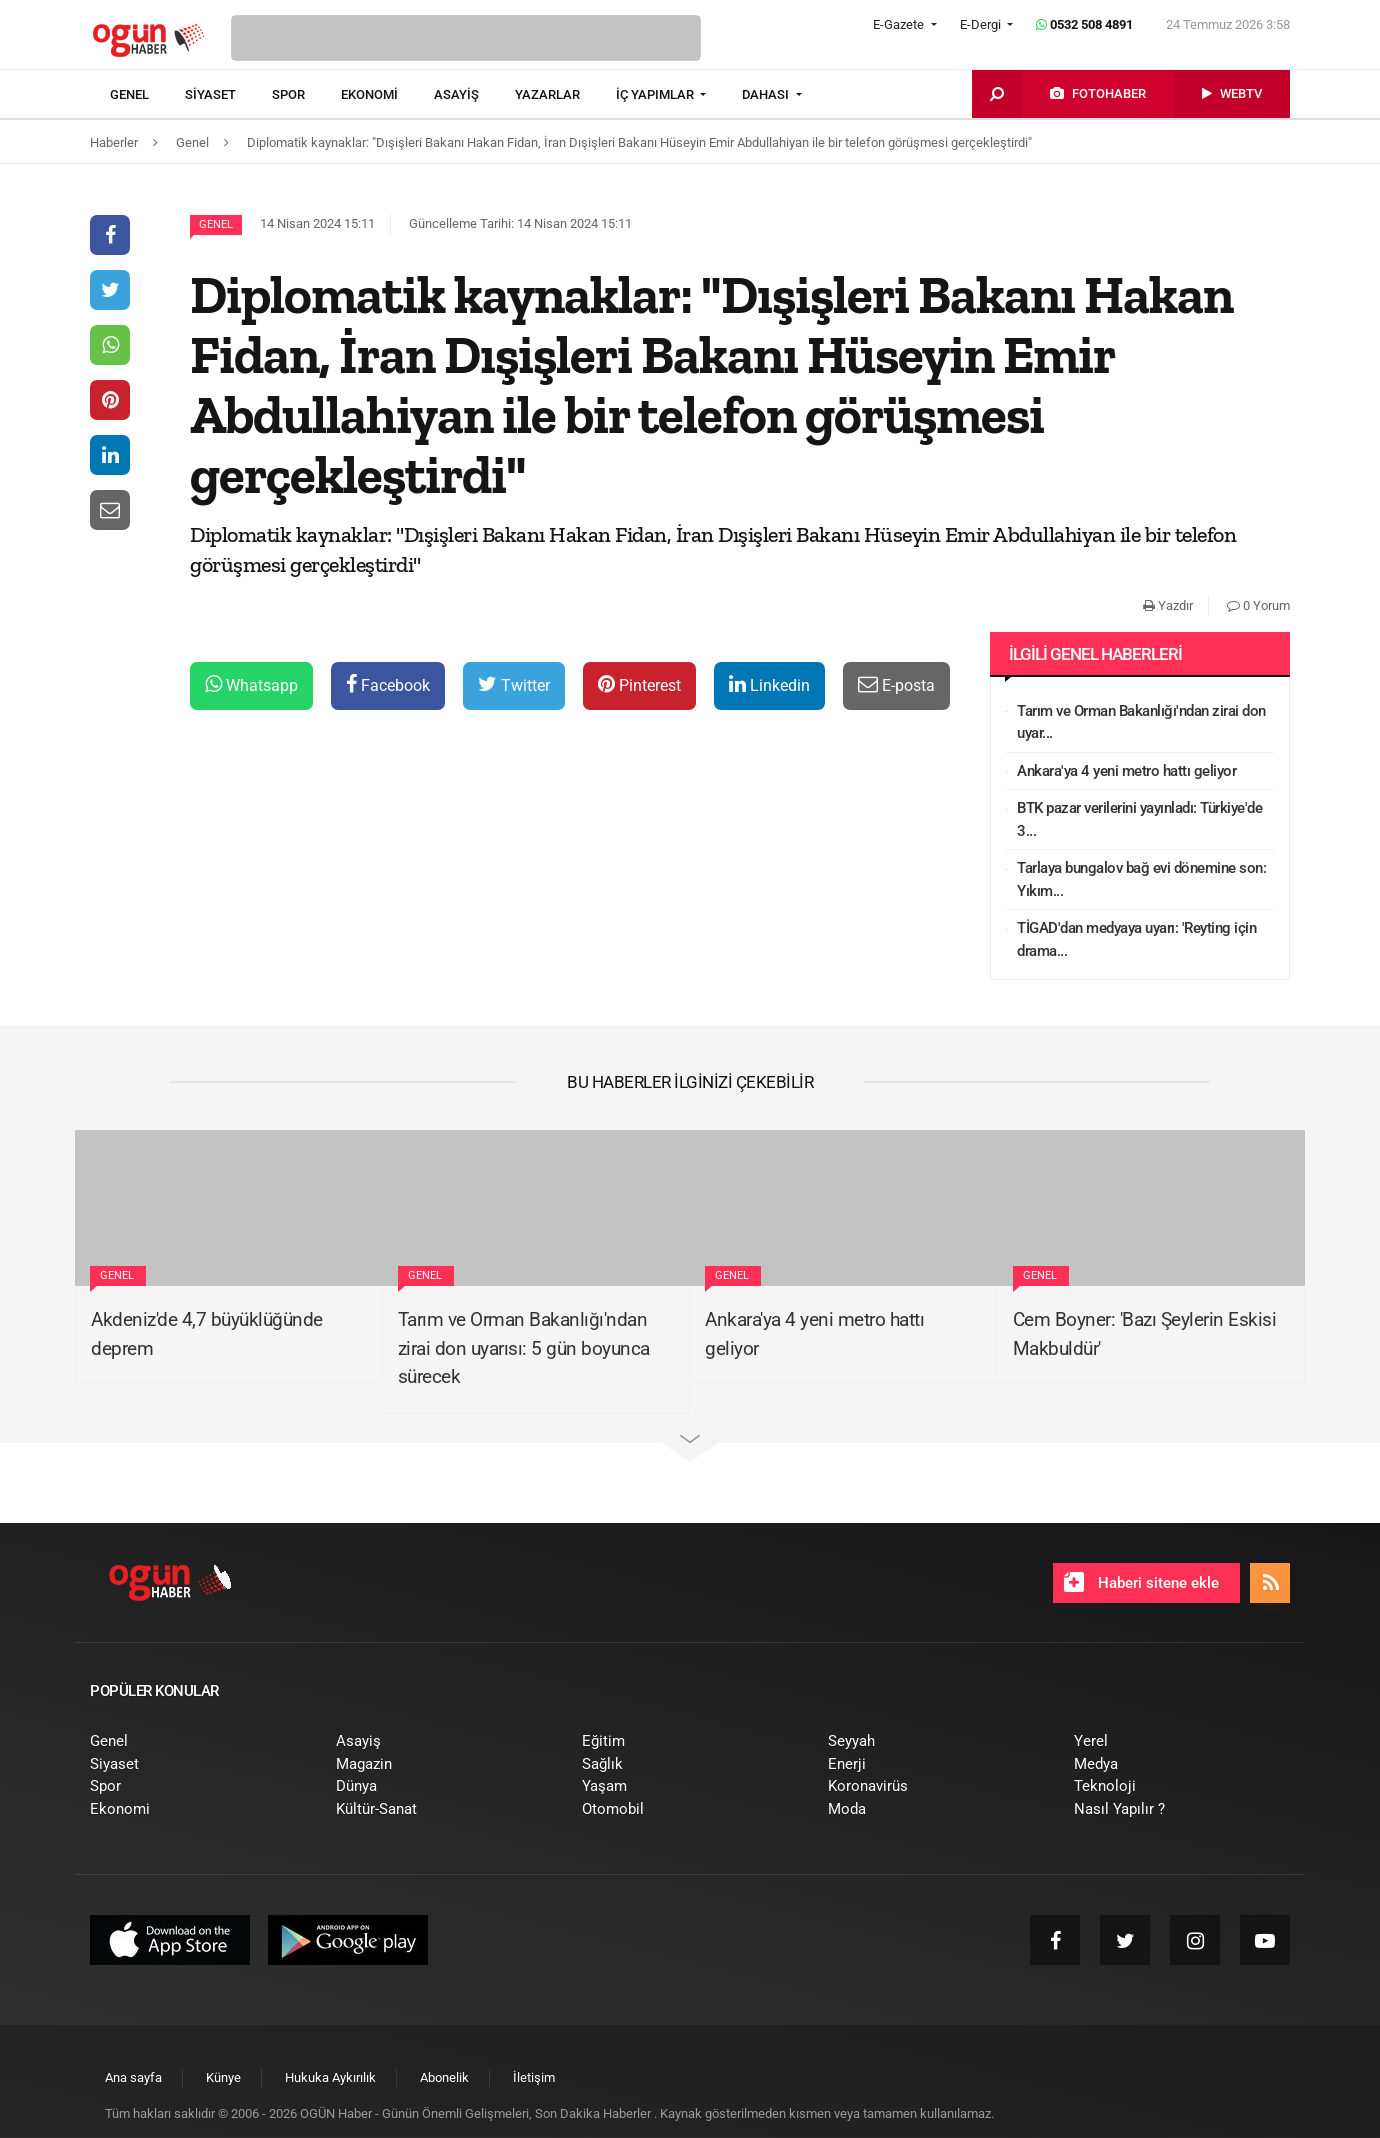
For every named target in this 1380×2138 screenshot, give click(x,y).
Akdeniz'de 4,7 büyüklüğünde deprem (207, 1334)
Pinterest (639, 684)
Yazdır (1168, 605)
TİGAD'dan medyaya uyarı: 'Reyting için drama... (1136, 939)
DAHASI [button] (767, 94)
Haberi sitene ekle (1141, 1582)
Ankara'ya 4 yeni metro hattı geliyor (1126, 771)
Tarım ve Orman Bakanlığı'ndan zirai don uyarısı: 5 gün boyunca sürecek (524, 1348)
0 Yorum (1258, 605)
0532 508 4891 (1084, 24)
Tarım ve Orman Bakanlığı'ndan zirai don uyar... (1141, 722)
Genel (216, 224)
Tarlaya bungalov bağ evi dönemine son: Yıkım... (1141, 879)
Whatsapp (251, 684)
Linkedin (769, 684)
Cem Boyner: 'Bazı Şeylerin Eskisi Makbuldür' (1145, 1334)
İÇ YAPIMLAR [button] (656, 94)
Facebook (388, 684)
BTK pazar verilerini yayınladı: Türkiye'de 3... (1139, 819)
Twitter (514, 684)
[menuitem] (147, 95)
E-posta (896, 684)
